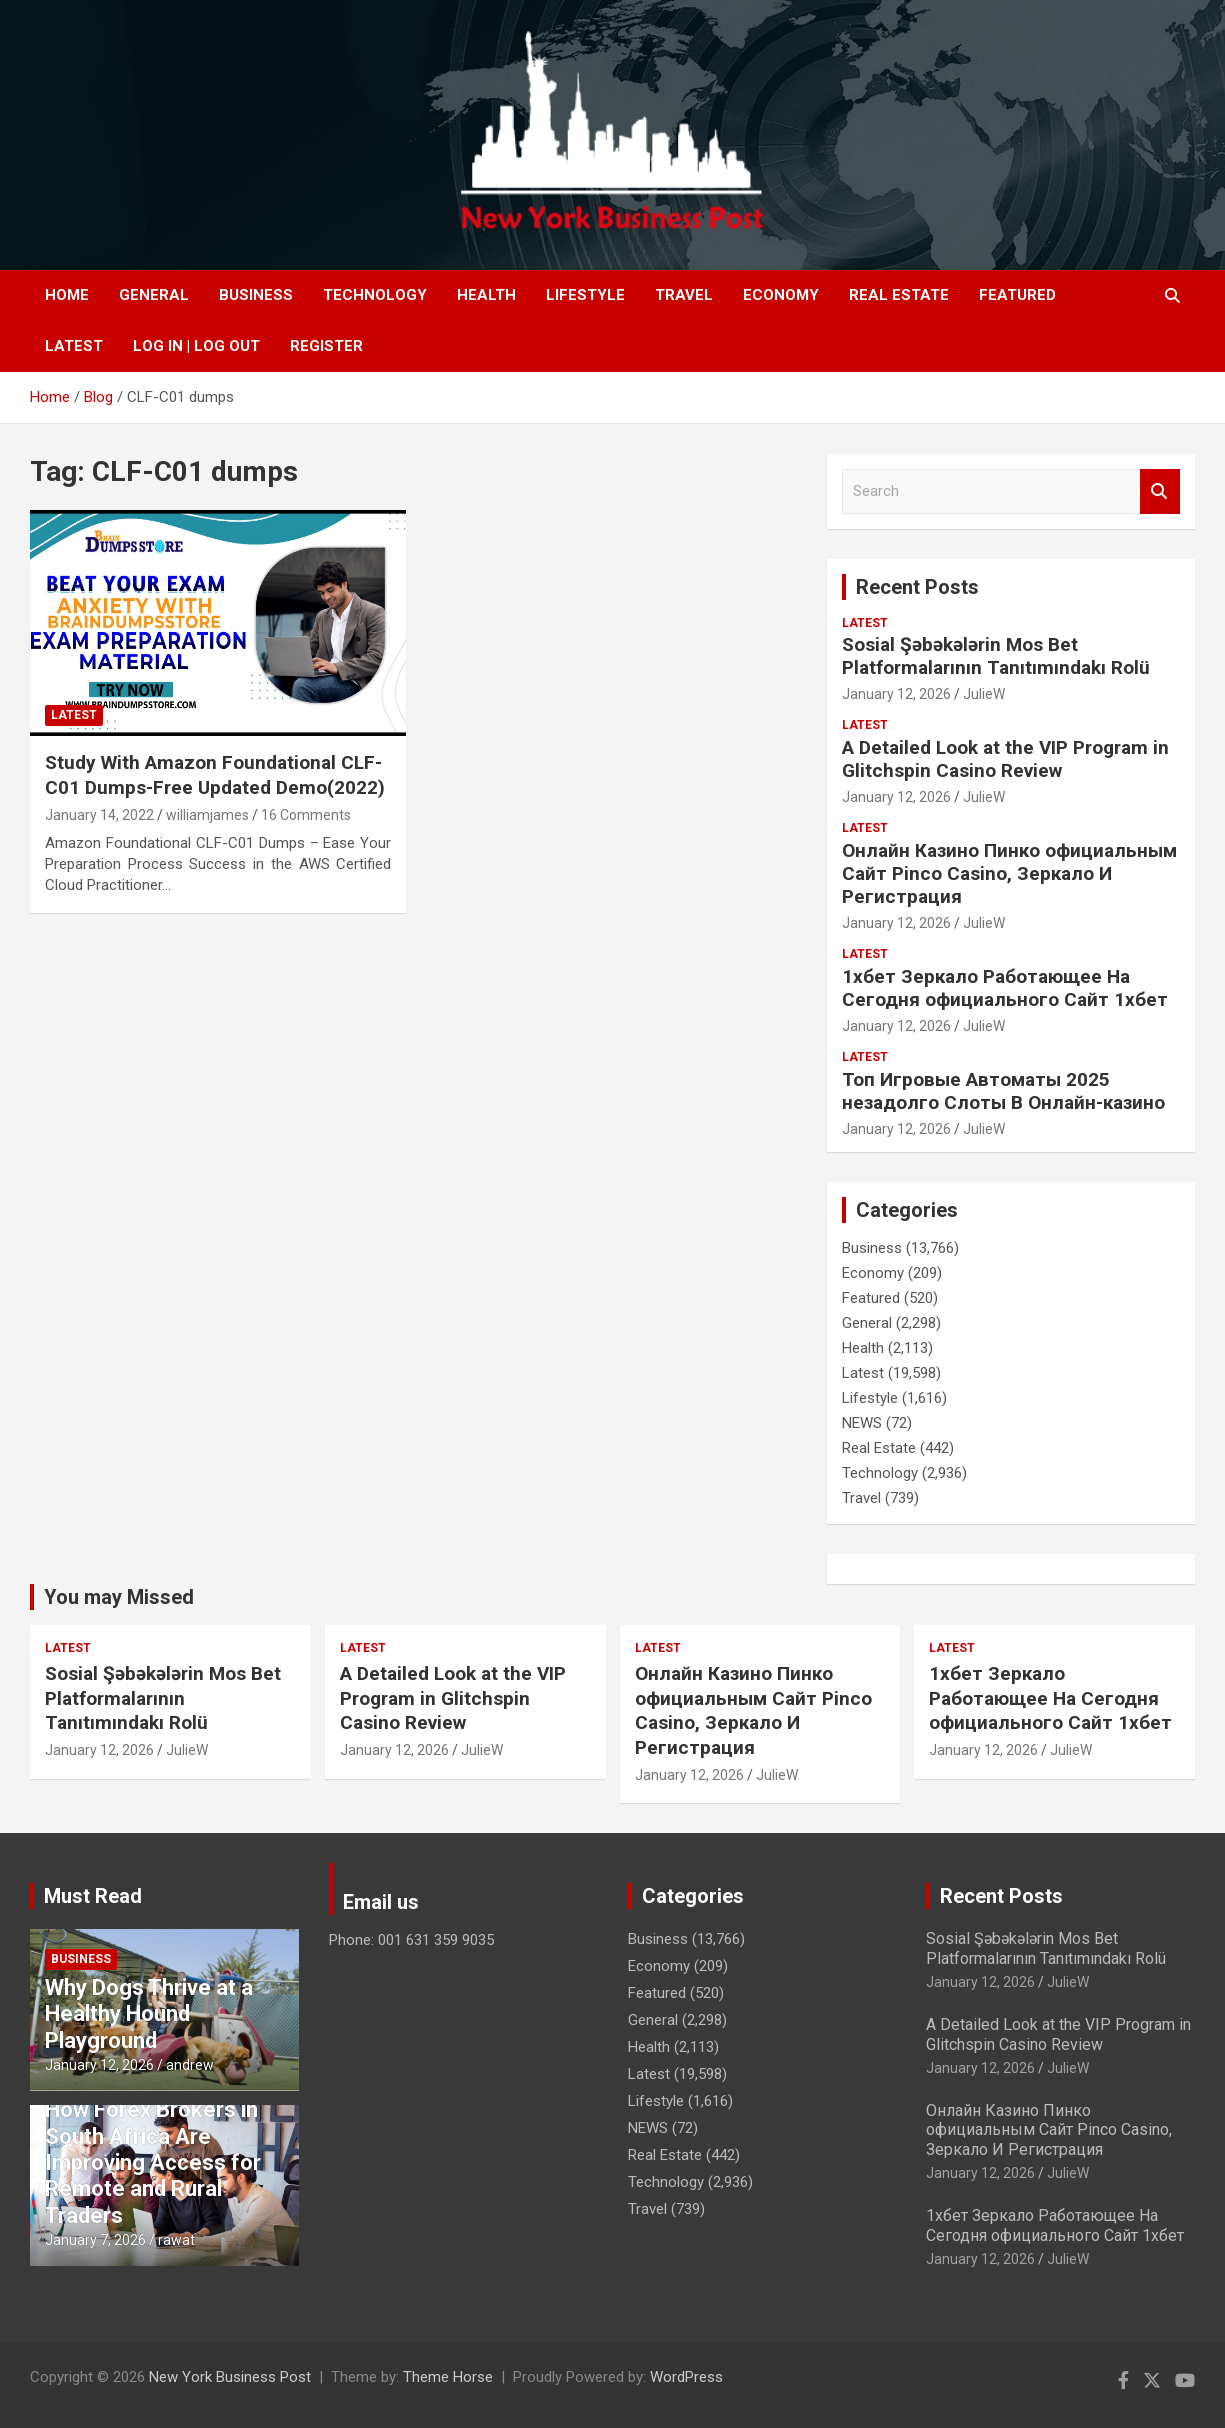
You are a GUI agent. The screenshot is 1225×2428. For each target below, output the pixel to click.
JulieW (984, 694)
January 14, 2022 (99, 815)
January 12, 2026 (896, 694)
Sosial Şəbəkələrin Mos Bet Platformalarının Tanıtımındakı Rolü (996, 656)
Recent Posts (917, 587)
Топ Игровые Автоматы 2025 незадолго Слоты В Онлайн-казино (1003, 1091)
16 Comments (306, 815)
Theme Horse (448, 2377)
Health (486, 295)
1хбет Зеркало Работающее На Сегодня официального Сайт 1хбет (1005, 988)
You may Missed (119, 1597)
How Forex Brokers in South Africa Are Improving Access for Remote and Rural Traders (153, 2162)
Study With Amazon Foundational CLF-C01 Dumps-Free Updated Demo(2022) (215, 775)
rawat (176, 2240)
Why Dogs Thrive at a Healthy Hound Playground (149, 2014)
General (154, 295)
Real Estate (899, 295)
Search (1160, 491)
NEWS (862, 1423)
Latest (74, 346)
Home (67, 295)
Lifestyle (585, 295)
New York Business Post (230, 2377)
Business (256, 295)
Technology (375, 295)
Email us (381, 1902)
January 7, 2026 (95, 2240)
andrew (190, 2065)
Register (326, 346)
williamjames (207, 815)
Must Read (93, 1896)
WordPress (686, 2377)
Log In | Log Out (196, 346)
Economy (781, 295)
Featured (1017, 295)
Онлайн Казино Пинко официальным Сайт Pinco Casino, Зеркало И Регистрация (1009, 873)
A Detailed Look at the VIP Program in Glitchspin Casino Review (1005, 759)
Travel (684, 295)
